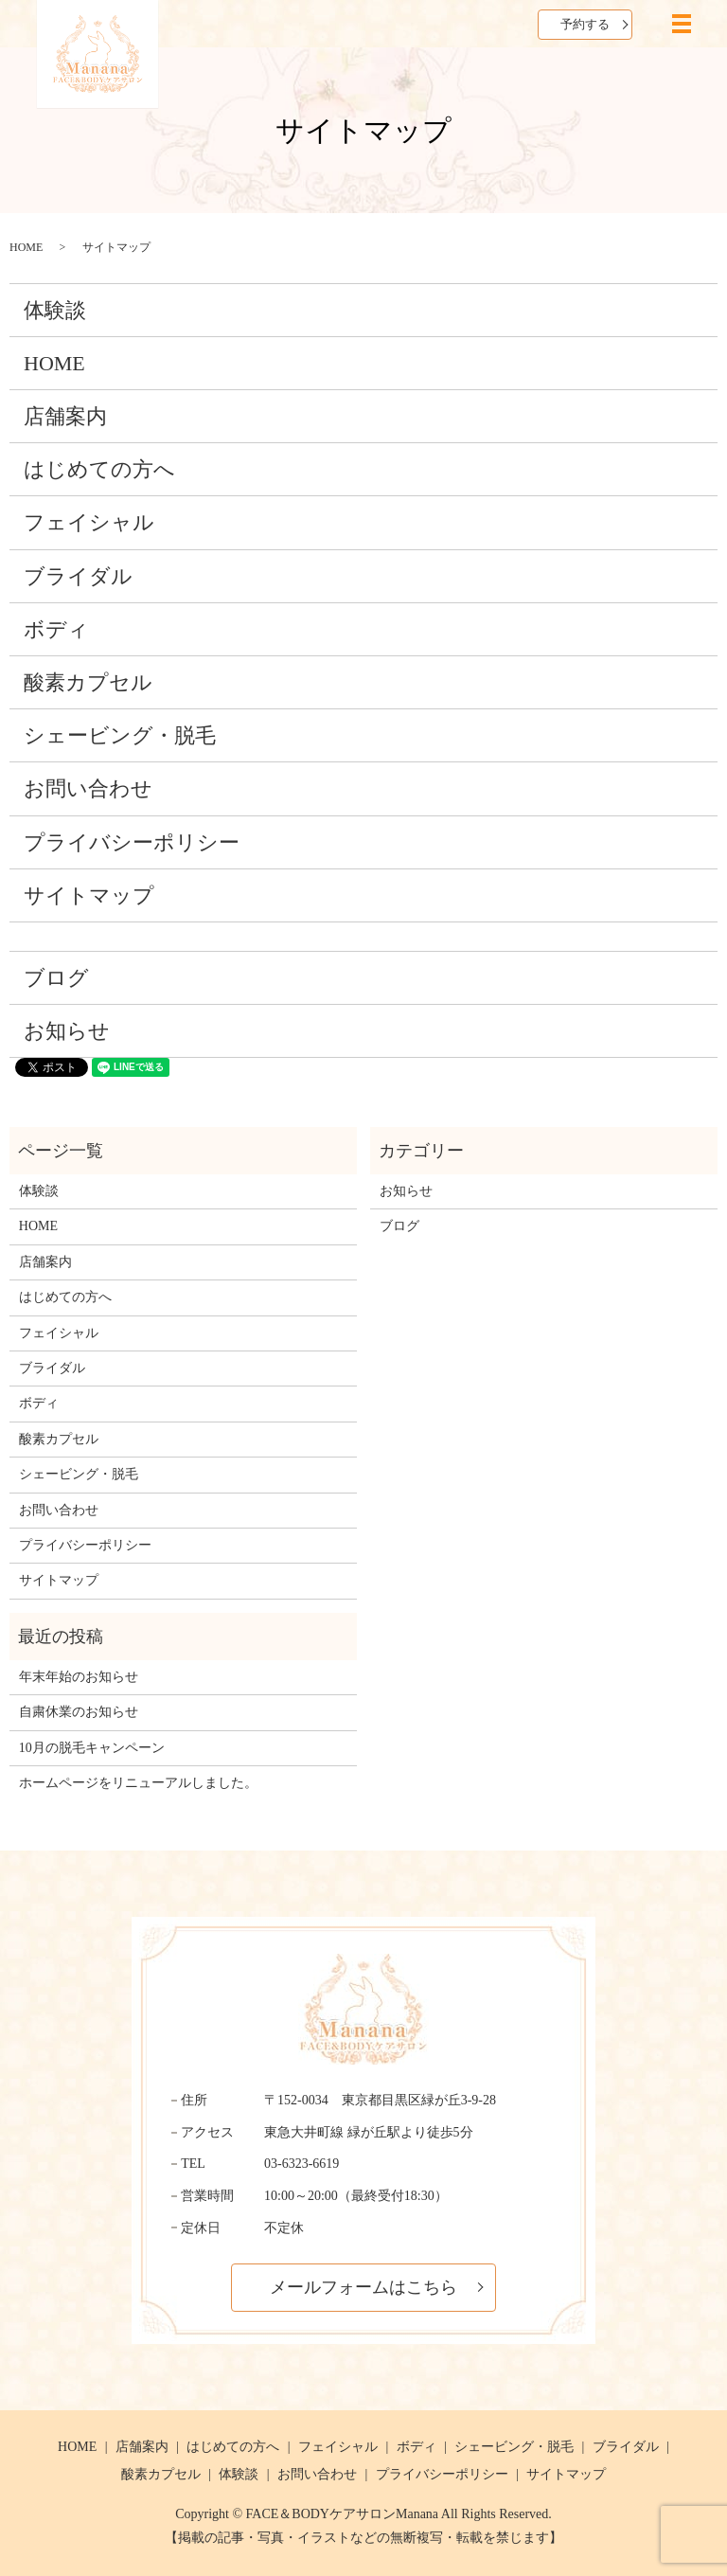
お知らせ (67, 1031)
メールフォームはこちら (363, 2287)
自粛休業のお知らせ (78, 1712)
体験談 (55, 310)
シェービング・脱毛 (120, 735)
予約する (585, 24)
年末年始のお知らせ (78, 1677)
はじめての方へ (99, 469)
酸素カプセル (88, 682)
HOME (26, 247)
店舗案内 (65, 416)
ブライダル (78, 576)
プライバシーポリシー (131, 842)
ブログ (56, 978)
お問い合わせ (88, 788)
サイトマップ (89, 895)
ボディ (56, 629)
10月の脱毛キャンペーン (92, 1748)
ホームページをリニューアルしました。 (138, 1783)
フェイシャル (89, 522)
